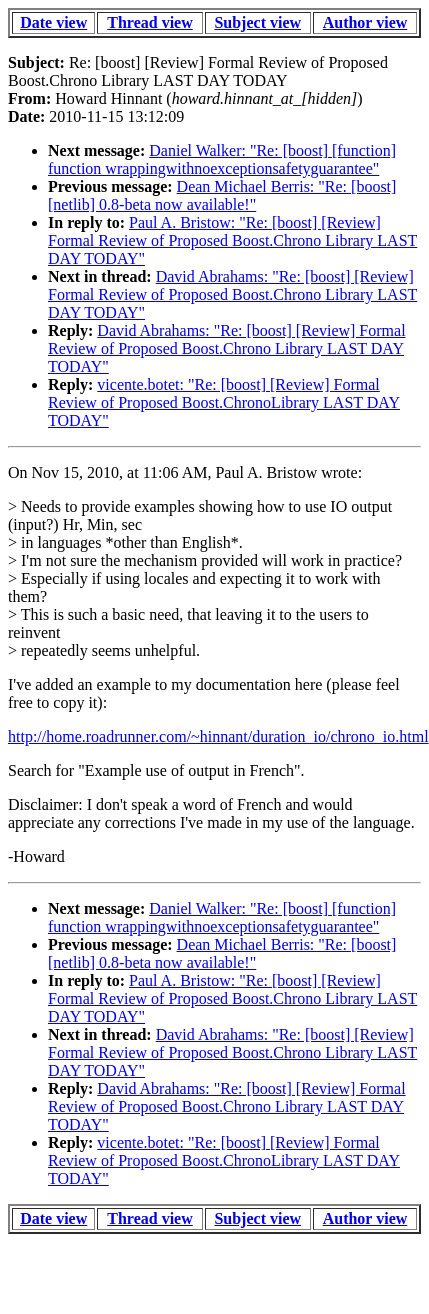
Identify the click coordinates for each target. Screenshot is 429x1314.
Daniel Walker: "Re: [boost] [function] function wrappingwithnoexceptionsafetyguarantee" (222, 159)
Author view (365, 22)
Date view (53, 22)
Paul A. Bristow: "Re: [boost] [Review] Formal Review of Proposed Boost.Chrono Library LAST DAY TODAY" (232, 240)
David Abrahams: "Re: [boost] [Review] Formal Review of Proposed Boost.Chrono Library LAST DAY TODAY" (232, 294)
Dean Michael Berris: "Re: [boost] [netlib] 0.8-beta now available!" (222, 195)
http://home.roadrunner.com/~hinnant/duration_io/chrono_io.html (218, 736)
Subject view (257, 22)
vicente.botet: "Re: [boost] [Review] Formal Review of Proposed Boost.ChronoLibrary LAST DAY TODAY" (224, 402)
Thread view (149, 22)
